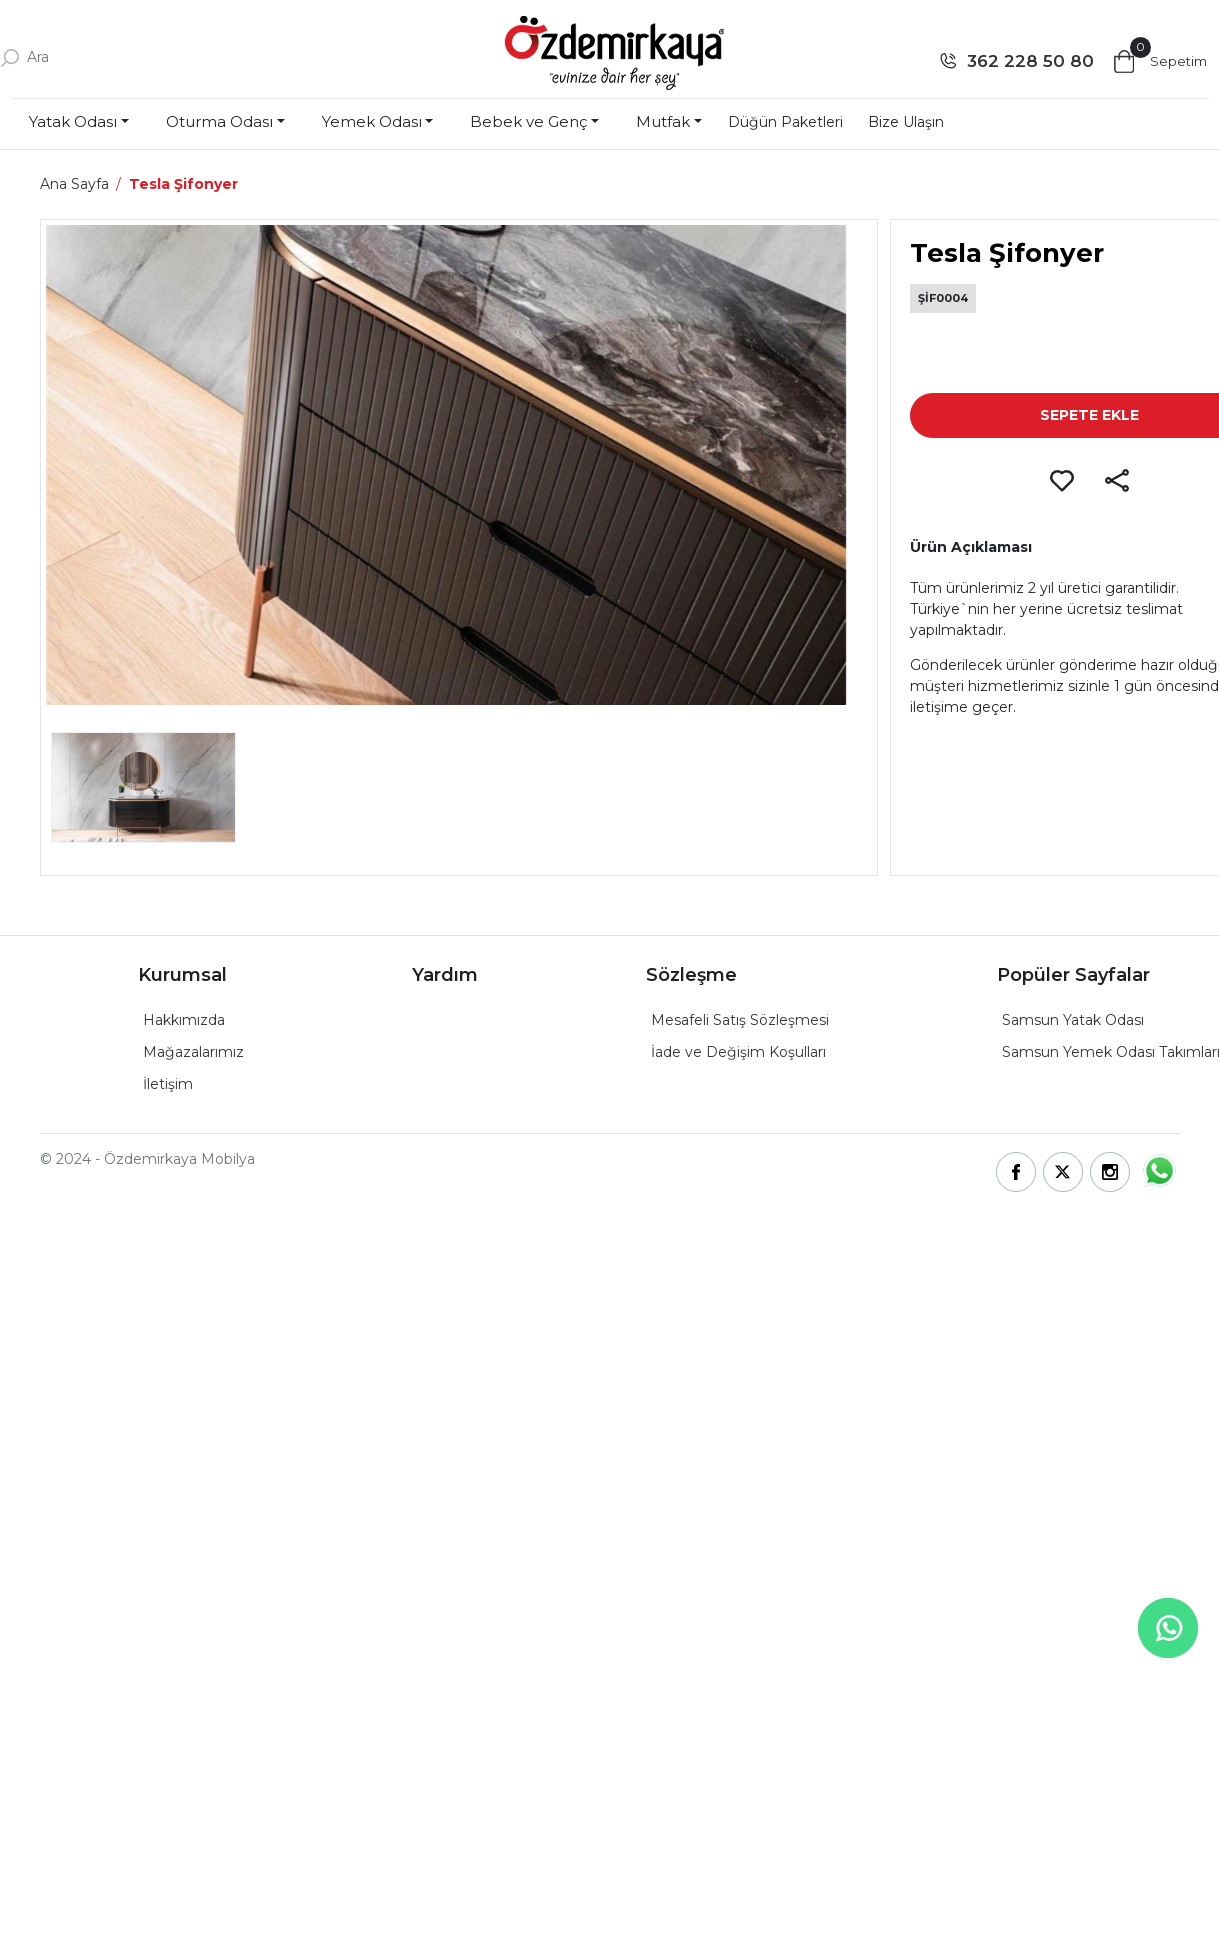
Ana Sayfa (74, 184)
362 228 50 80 (1030, 61)
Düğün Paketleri (785, 122)
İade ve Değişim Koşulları (738, 1052)
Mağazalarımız (193, 1052)
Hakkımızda (184, 1020)
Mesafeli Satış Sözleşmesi (740, 1020)
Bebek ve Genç (528, 121)
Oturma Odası (219, 121)
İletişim (168, 1084)
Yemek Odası (372, 121)
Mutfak (663, 121)
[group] (459, 465)
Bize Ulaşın (906, 122)
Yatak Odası (73, 121)
